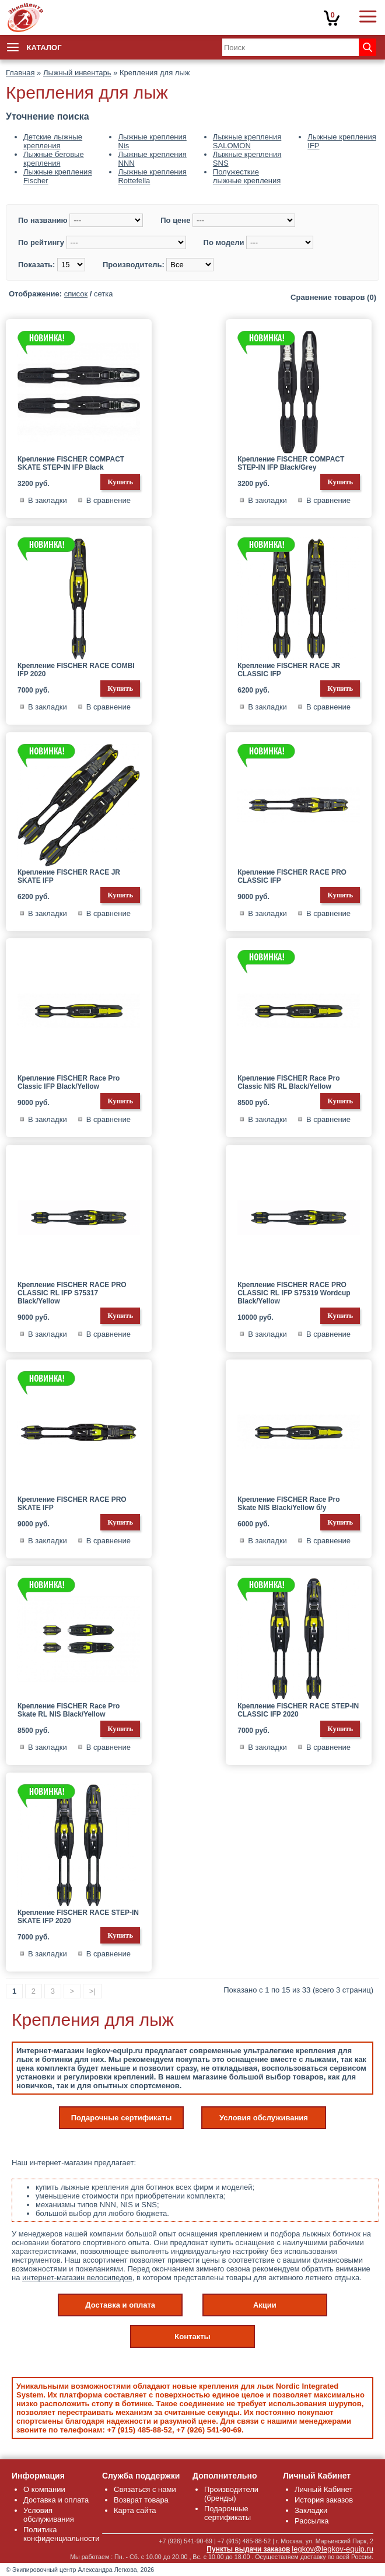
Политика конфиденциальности (61, 2534)
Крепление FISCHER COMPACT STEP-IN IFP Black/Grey (290, 463)
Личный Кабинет (323, 2489)
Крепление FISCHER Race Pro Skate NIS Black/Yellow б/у (288, 1503)
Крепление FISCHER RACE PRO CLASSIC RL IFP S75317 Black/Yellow (72, 1293)
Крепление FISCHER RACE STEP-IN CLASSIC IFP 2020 (298, 1710)
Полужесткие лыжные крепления (247, 176)
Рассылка (312, 2520)
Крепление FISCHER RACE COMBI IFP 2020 (76, 670)
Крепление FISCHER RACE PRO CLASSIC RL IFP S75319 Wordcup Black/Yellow (293, 1293)
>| (92, 1991)
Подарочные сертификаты (121, 2117)
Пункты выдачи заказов (248, 2549)
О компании (44, 2489)
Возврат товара (141, 2499)
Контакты (192, 2336)
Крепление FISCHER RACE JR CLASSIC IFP (288, 670)
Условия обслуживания (263, 2117)
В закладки (47, 500)
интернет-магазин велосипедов (77, 2277)
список (76, 293)
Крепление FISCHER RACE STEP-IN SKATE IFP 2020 (78, 1917)
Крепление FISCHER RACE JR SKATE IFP (69, 876)
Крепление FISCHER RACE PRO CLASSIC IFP (291, 876)
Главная (20, 72)
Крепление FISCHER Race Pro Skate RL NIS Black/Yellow (69, 1710)
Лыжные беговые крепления (53, 158)
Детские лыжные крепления (52, 141)
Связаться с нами (145, 2489)
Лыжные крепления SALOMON (247, 141)
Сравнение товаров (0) (333, 297)
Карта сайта (135, 2510)
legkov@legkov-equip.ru (332, 2548)
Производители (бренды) (231, 2493)
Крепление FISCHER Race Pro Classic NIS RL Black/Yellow (288, 1082)
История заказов (324, 2499)
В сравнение (108, 500)
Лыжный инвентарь (77, 72)
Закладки (311, 2510)
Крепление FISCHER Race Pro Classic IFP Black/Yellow (69, 1082)
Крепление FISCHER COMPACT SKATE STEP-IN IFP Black (71, 463)
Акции (264, 2305)
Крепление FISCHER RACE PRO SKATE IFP (72, 1503)
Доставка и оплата (120, 2305)
